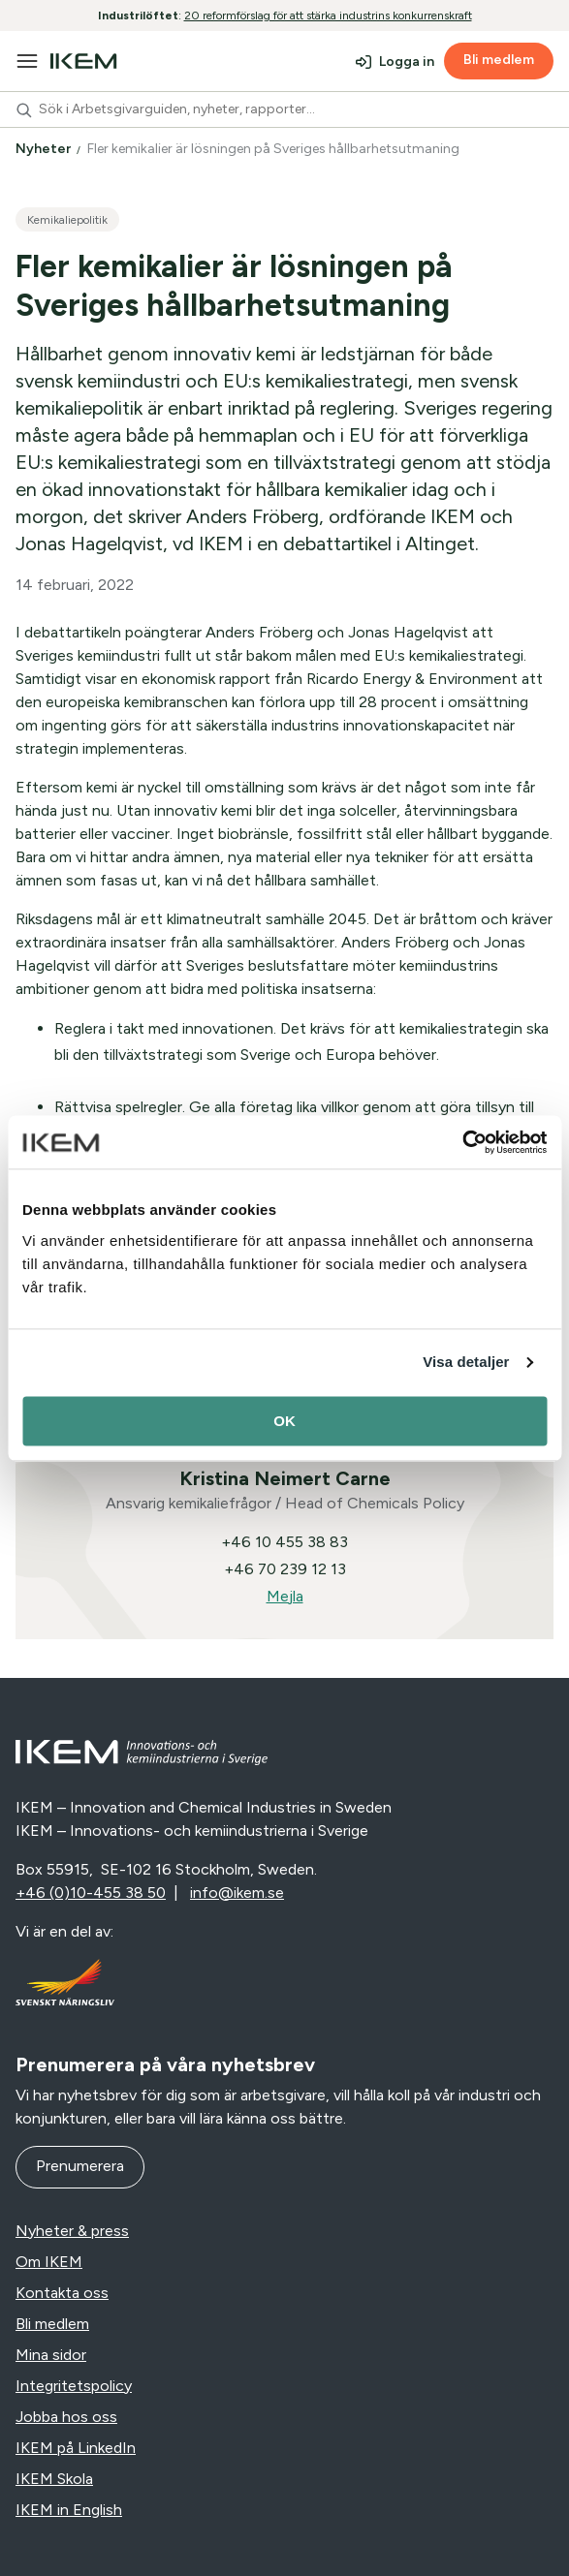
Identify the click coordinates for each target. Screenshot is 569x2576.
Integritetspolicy (74, 2385)
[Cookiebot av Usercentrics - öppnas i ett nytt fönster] (462, 1142)
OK (284, 1420)
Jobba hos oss (66, 2416)
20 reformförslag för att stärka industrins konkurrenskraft (328, 15)
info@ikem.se (237, 1892)
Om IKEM (49, 2261)
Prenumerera (80, 2166)
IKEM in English (69, 2509)
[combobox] (284, 109)
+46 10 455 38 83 (284, 1542)
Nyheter (45, 148)
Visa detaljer (466, 1361)
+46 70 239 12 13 (285, 1569)
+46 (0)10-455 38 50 (91, 1892)
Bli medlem (498, 59)
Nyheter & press (72, 2230)
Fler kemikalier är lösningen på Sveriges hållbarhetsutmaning (274, 148)
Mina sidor (51, 2354)
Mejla (285, 1596)
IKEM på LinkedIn (76, 2447)
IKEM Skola (54, 2478)
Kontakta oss (62, 2292)
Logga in (406, 61)
